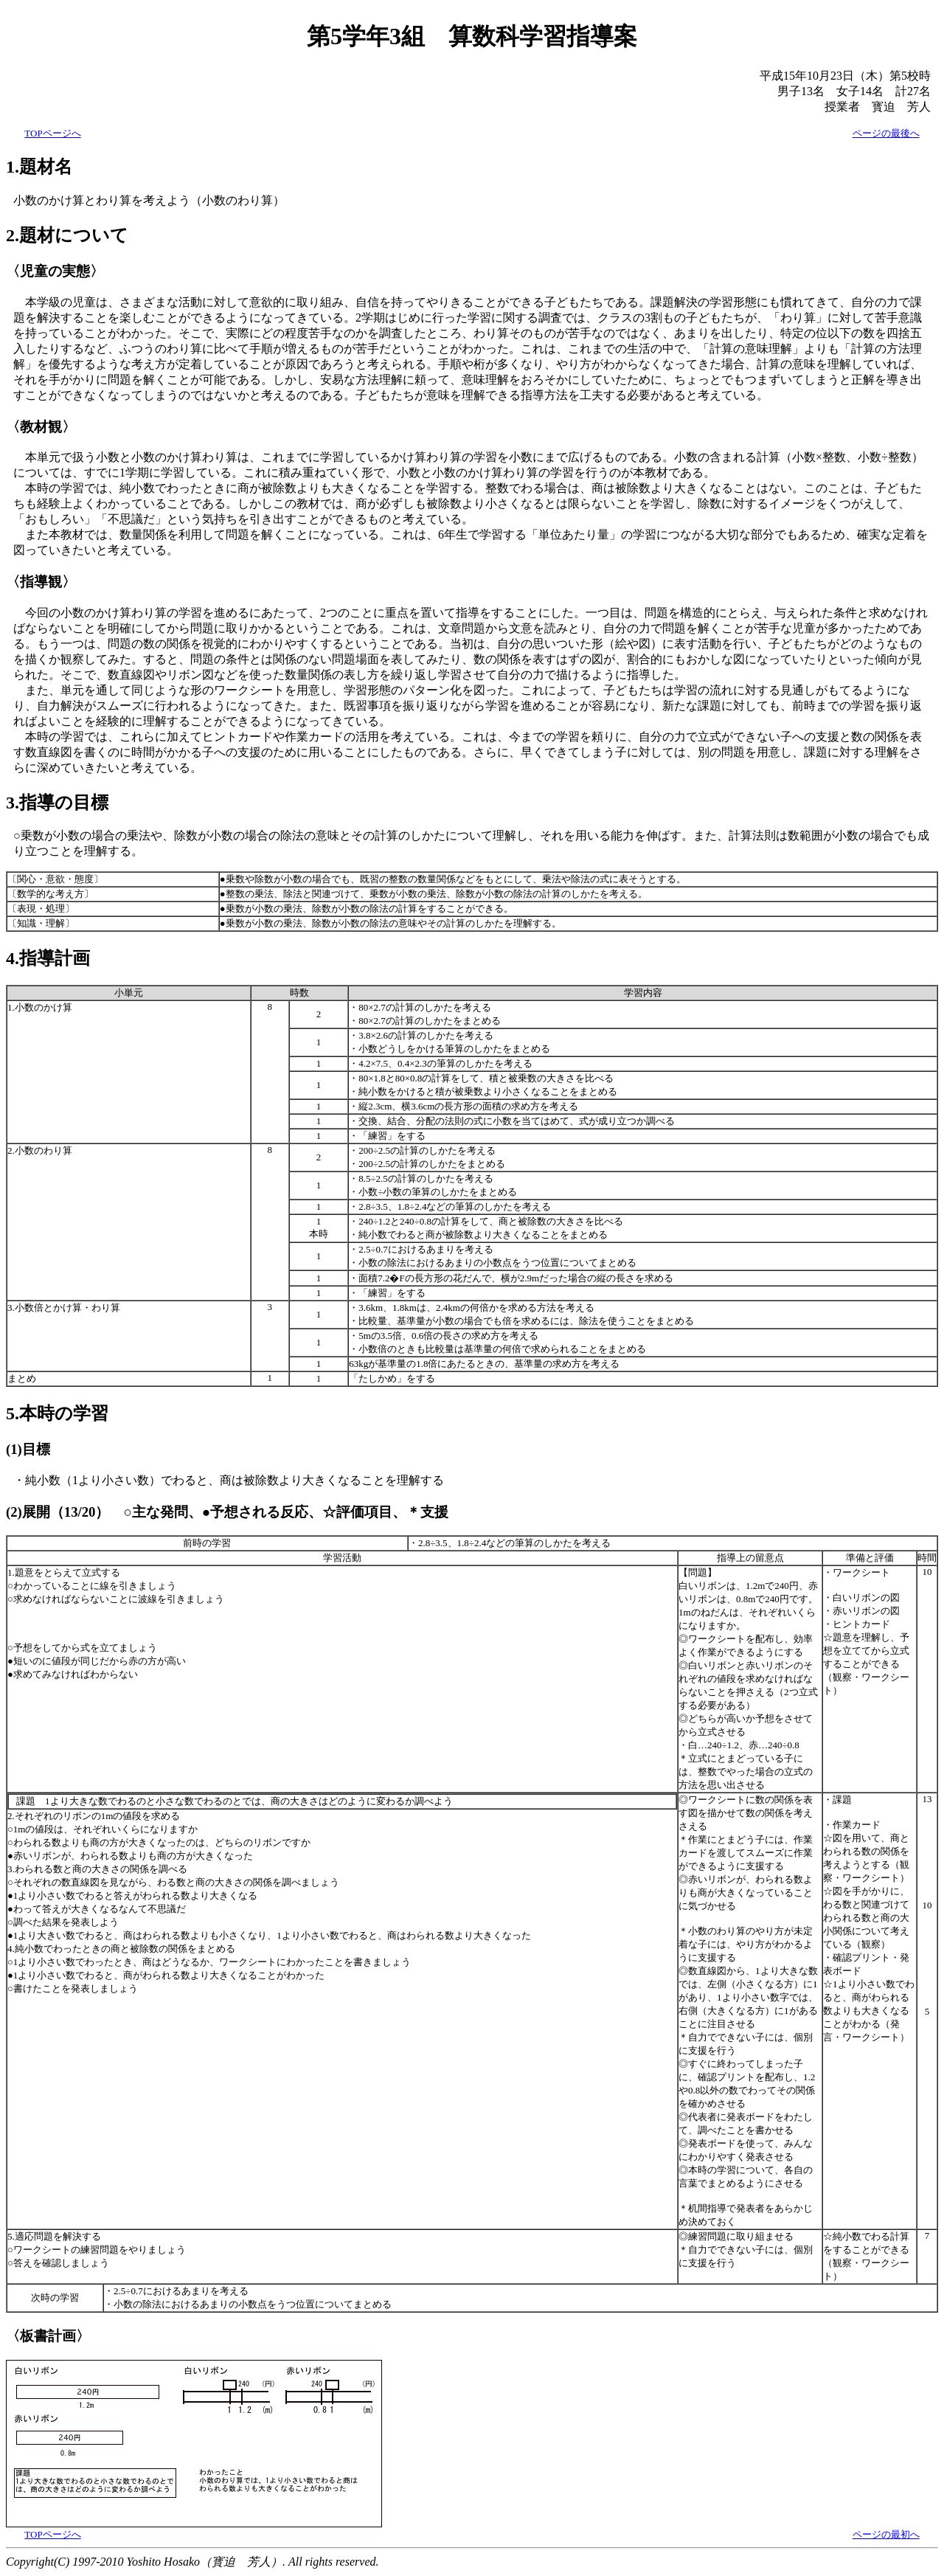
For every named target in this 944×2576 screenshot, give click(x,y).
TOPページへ (52, 133)
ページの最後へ (886, 133)
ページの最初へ (886, 2534)
